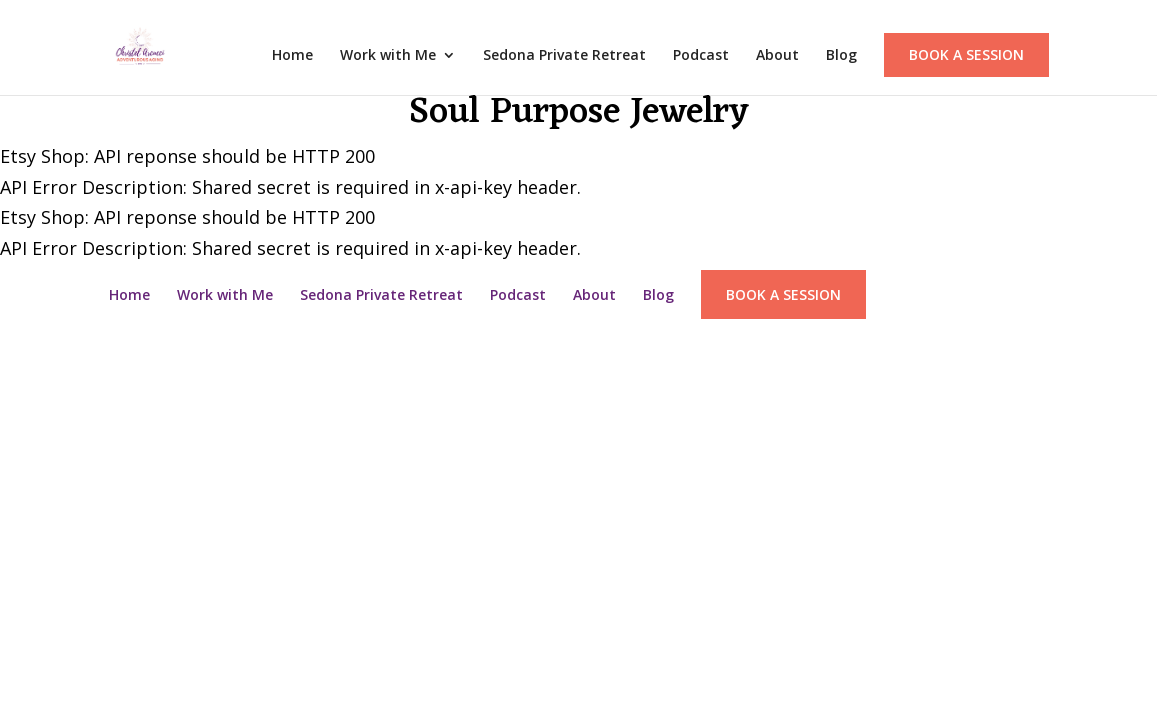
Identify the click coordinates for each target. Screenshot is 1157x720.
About (777, 56)
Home (292, 56)
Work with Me (388, 56)
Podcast (701, 56)
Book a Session (966, 54)
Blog (841, 56)
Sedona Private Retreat (564, 56)
